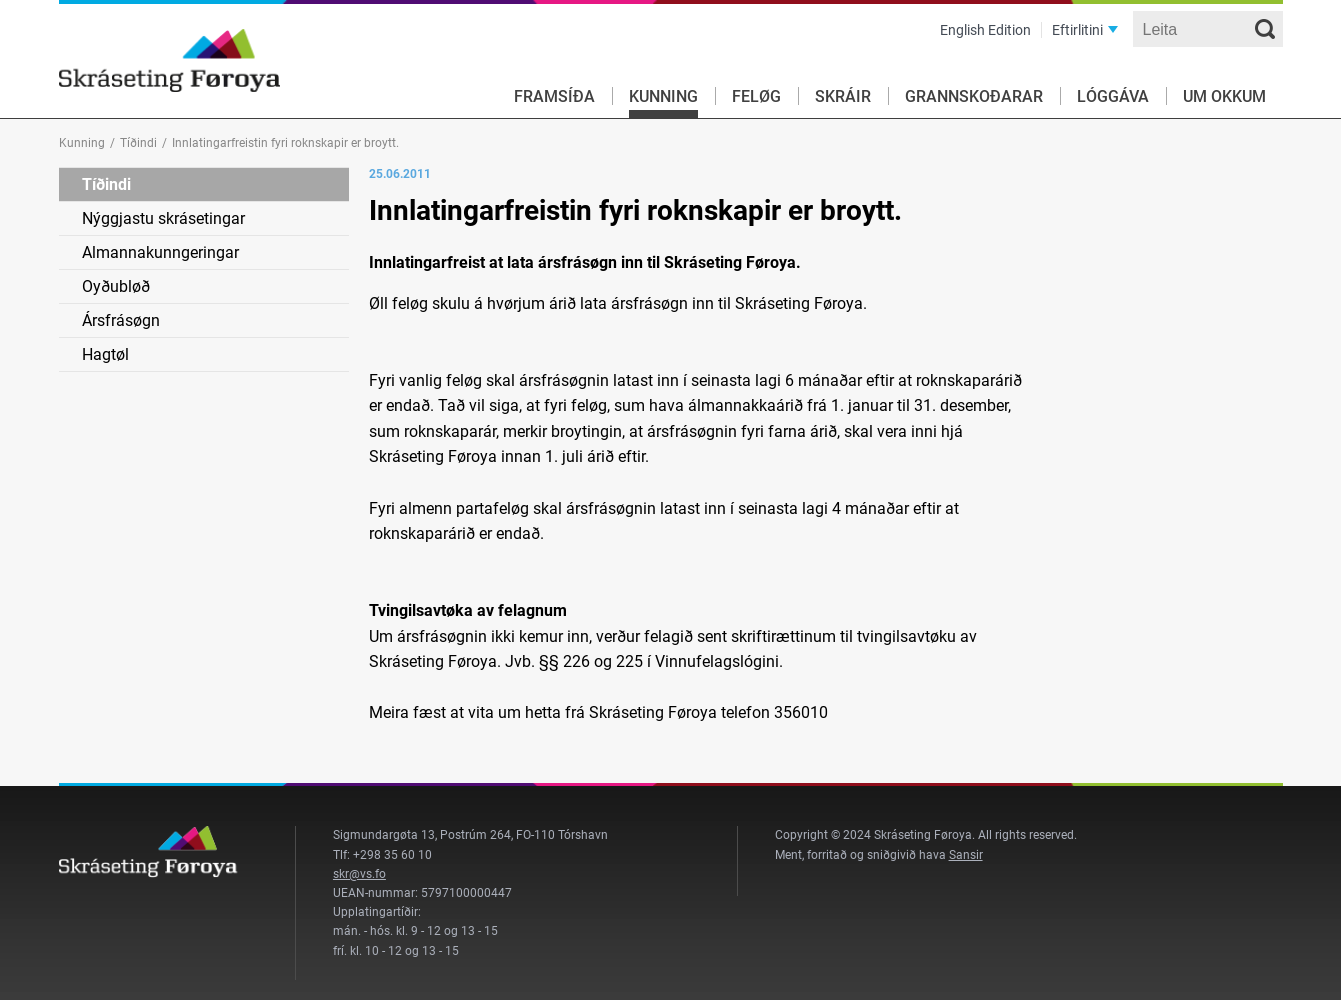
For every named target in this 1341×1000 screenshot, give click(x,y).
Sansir (966, 855)
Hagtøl (105, 354)
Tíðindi (138, 143)
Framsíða (554, 96)
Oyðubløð (116, 286)
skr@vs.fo (359, 874)
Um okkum (1224, 96)
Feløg (756, 96)
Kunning (663, 96)
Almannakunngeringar (160, 252)
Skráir (843, 96)
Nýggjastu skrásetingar (163, 218)
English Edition (985, 30)
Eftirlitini (1077, 30)
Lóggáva (1113, 96)
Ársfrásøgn (121, 320)
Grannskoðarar (974, 96)
